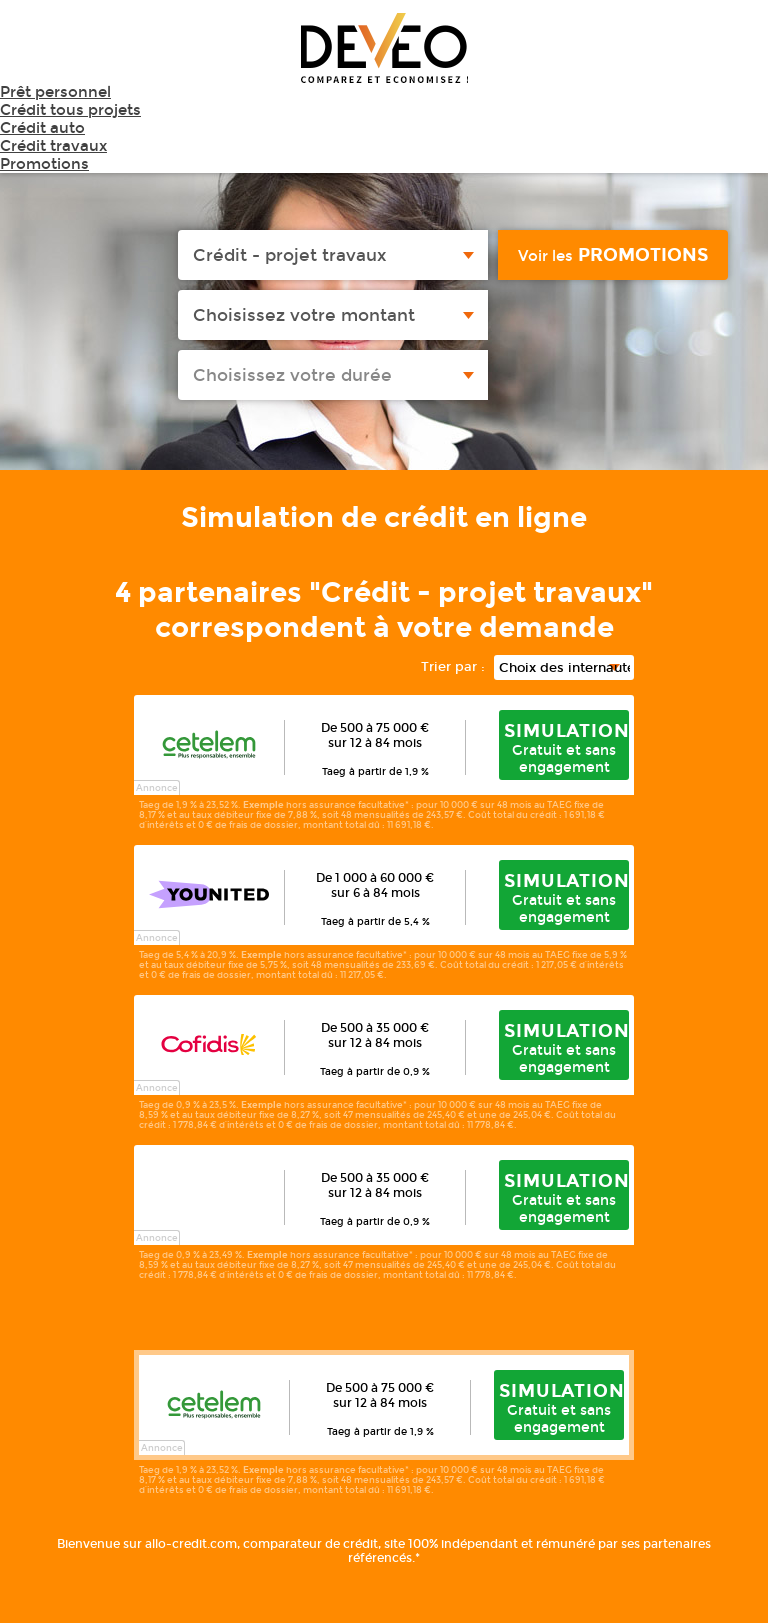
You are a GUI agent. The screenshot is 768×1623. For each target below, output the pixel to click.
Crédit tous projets (70, 110)
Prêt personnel (55, 92)
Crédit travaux (53, 146)
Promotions (44, 164)
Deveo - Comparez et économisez (384, 48)
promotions (613, 255)
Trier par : (453, 666)
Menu (728, 54)
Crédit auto (42, 128)
